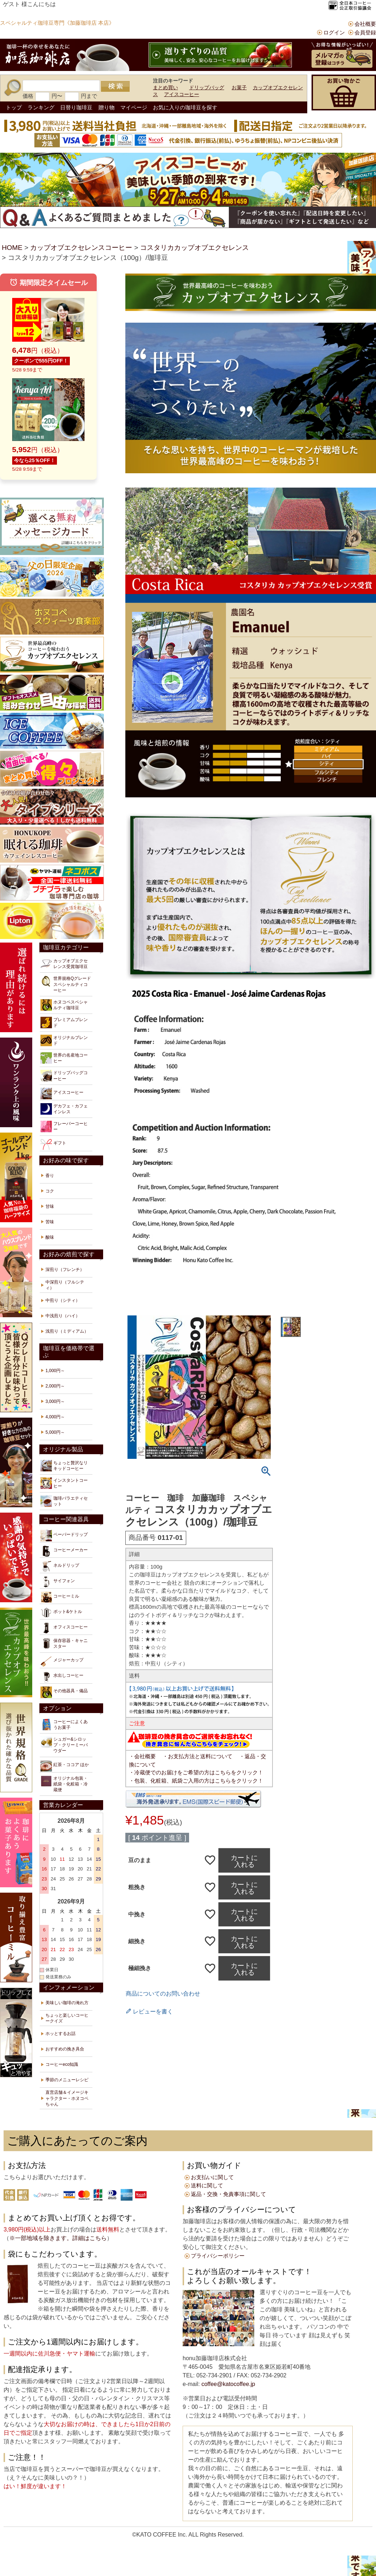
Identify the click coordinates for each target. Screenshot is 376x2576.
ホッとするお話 (60, 2033)
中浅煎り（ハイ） (62, 1315)
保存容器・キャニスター (64, 1643)
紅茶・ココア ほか (64, 1765)
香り (49, 1175)
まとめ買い (165, 87)
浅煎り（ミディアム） (66, 1331)
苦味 (49, 1221)
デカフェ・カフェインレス (64, 1109)
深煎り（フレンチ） (64, 1269)
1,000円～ (55, 1370)
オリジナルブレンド (64, 1040)
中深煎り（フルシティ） (64, 1285)
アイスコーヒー (181, 94)
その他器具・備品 (64, 1692)
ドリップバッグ (206, 87)
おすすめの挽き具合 (64, 2048)
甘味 (49, 1206)
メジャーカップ (61, 1661)
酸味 (49, 1237)
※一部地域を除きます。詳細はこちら (58, 2238)
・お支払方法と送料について (197, 1756)
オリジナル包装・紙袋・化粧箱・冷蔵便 (64, 1783)
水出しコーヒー (61, 1677)
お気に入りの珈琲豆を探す (185, 107)
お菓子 (239, 87)
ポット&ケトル (61, 1612)
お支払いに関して (212, 2177)
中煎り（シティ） (62, 1300)
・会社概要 (142, 1756)
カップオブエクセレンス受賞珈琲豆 (64, 963)
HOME (12, 247)
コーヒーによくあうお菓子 (64, 1724)
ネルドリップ (59, 1566)
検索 (115, 86)
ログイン (334, 32)
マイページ (133, 107)
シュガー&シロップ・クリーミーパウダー (64, 1744)
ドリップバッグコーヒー (64, 1075)
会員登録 (365, 32)
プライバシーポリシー (218, 2256)
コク (49, 1191)
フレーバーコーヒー (64, 1126)
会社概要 (365, 24)
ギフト (53, 1144)
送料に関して (207, 2185)
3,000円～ (55, 1401)
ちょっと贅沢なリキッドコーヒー (64, 1465)
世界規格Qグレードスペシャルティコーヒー (65, 984)
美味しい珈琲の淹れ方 (66, 2002)
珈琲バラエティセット (64, 1501)
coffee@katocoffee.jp (227, 2384)
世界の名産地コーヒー (64, 1058)
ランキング (41, 107)
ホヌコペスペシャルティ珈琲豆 (64, 1005)
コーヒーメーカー (64, 1551)
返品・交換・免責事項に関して (228, 2194)
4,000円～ (55, 1416)
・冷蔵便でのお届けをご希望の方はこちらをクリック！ (196, 1772)
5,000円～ (55, 1432)
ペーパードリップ (64, 1535)
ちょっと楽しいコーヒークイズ (66, 2018)
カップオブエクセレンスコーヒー (81, 247)
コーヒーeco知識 (61, 2064)
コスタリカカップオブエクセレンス (194, 247)
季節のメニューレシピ (66, 2079)
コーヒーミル (59, 1597)
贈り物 (106, 107)
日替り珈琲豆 (76, 107)
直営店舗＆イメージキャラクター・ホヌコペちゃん (66, 2098)
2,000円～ (55, 1386)
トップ (14, 107)
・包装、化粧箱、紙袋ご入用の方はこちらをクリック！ (196, 1781)
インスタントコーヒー (64, 1483)
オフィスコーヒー (64, 1628)
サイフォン (57, 1582)
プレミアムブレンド (64, 1022)
